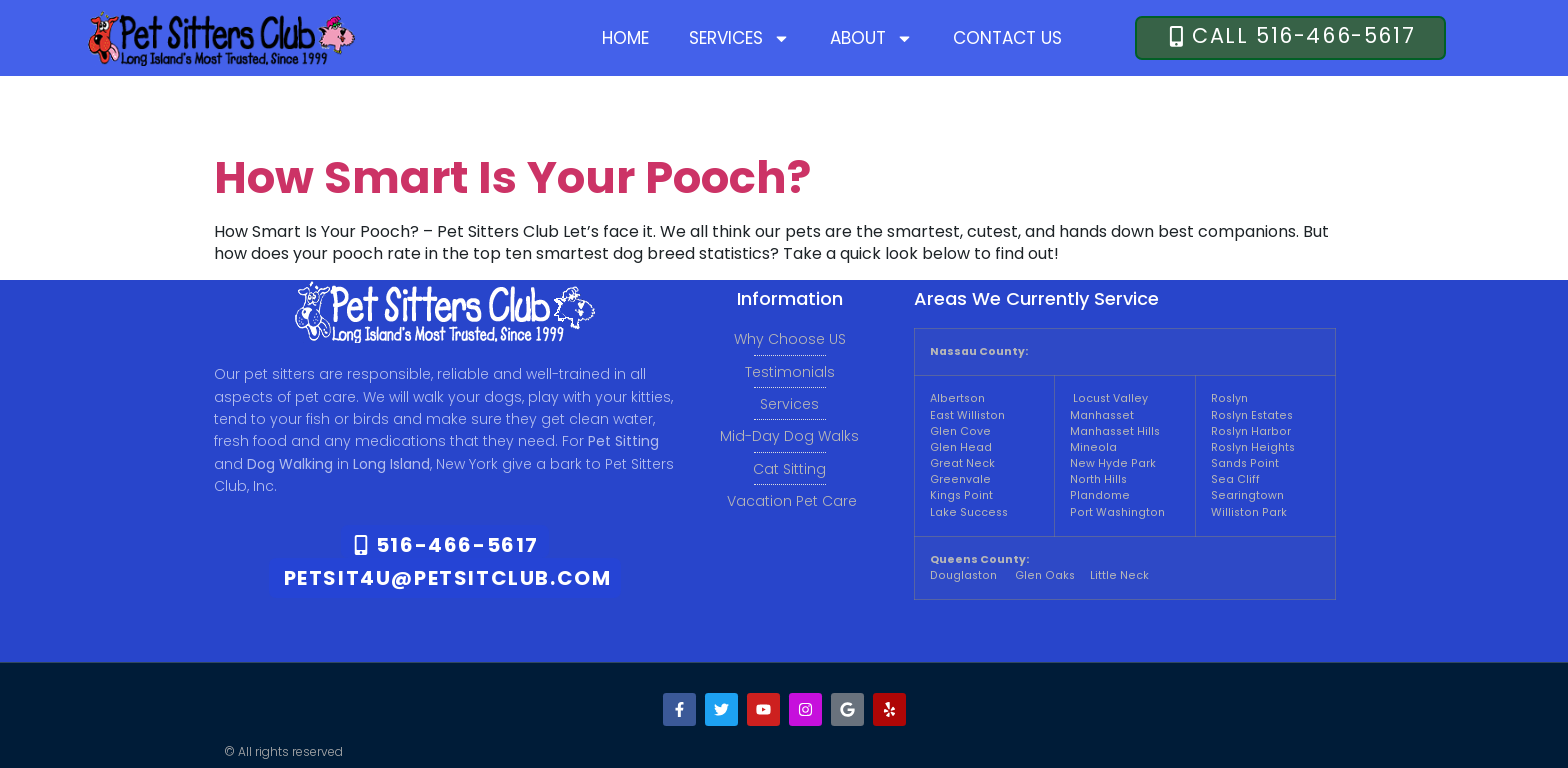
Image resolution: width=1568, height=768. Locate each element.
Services (739, 38)
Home (625, 38)
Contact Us (1007, 38)
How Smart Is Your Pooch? (512, 177)
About (871, 38)
